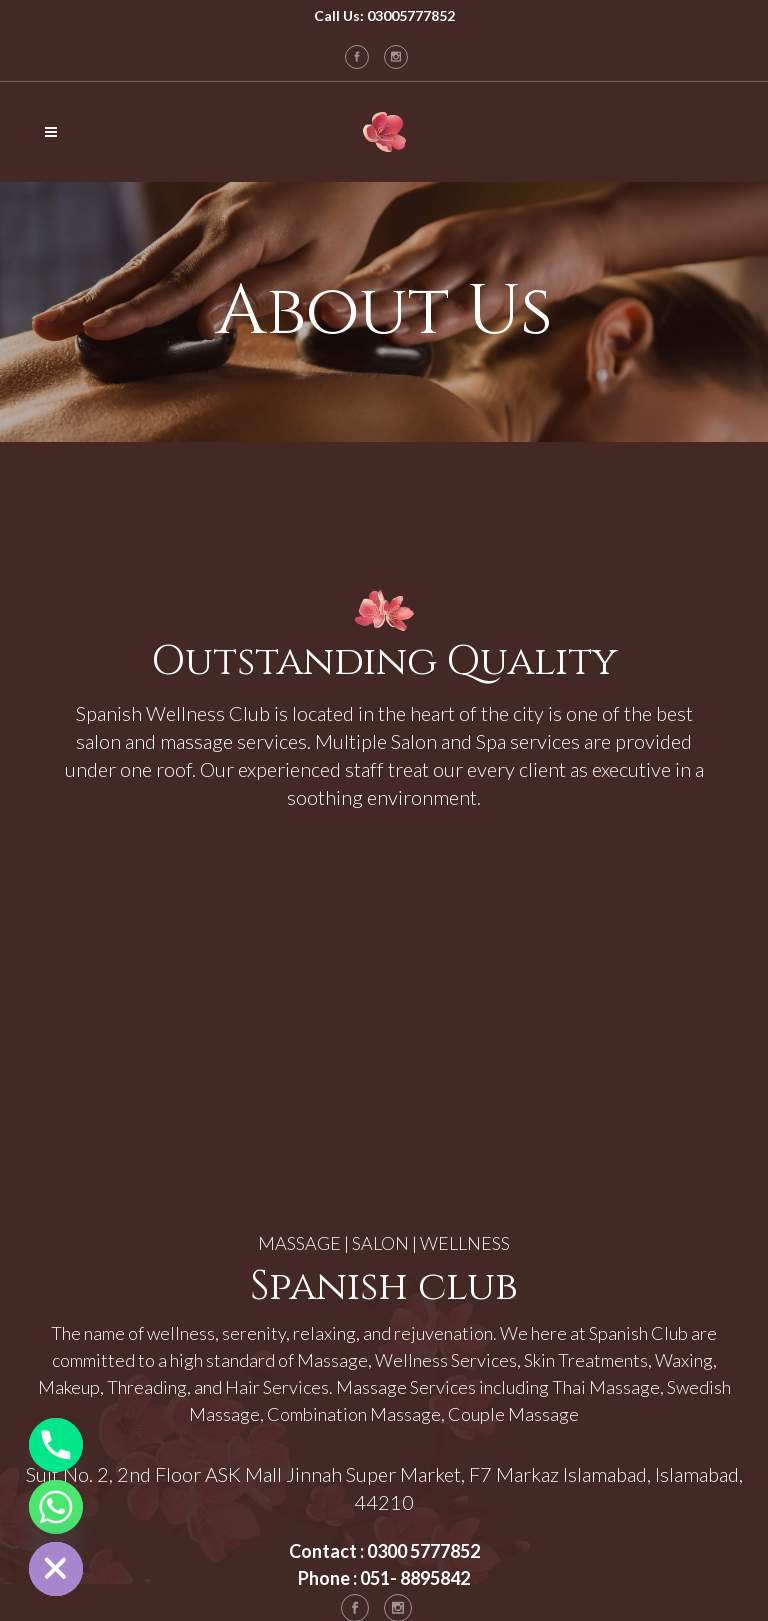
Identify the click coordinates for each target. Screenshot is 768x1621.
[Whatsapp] (56, 1507)
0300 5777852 (423, 1551)
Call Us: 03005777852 (384, 15)
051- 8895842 (415, 1578)
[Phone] (56, 1445)
